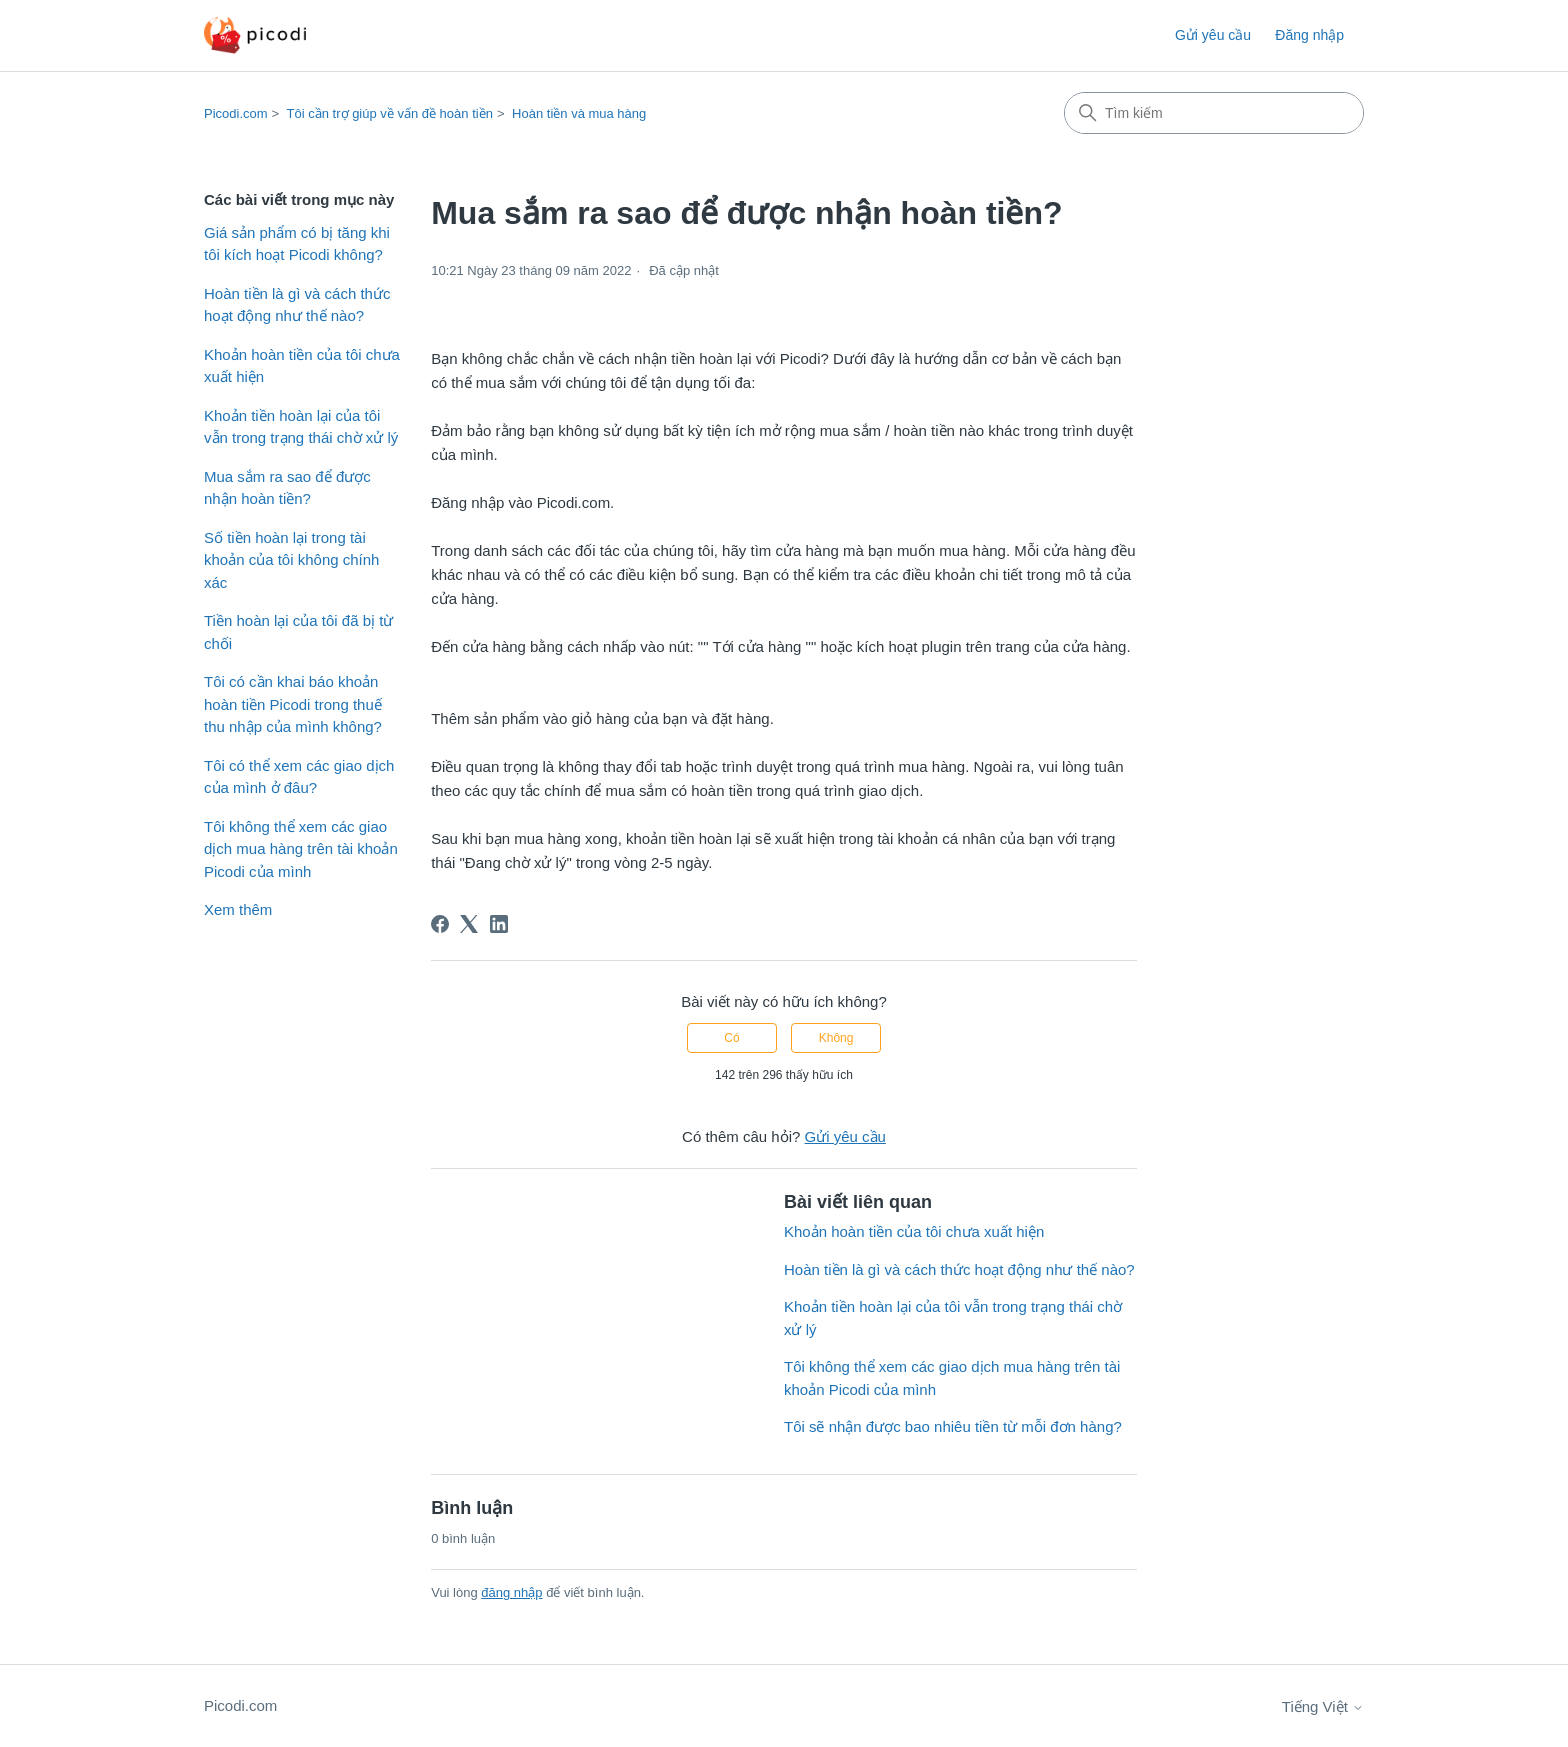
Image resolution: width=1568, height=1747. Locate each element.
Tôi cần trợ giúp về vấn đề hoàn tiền (390, 113)
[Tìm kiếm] (1214, 113)
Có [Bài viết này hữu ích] (731, 1038)
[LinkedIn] (499, 924)
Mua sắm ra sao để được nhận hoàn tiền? (287, 488)
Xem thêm (238, 909)
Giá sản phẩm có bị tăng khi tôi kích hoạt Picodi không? (297, 244)
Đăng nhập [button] (1309, 35)
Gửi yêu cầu (1213, 35)
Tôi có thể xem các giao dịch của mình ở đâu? (299, 777)
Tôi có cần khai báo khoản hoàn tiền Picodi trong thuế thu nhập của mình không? (293, 704)
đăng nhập (511, 1592)
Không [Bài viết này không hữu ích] (836, 1038)
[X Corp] (469, 924)
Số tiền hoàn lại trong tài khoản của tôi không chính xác (291, 560)
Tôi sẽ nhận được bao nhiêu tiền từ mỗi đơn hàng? (953, 1426)
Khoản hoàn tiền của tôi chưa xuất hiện (302, 366)
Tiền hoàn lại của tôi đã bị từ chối (298, 632)
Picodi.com (236, 113)
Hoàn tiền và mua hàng (579, 113)
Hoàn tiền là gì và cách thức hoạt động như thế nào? (297, 305)
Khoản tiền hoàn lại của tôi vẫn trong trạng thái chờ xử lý (301, 427)
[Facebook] (440, 924)
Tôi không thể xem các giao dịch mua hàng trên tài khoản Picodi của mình (301, 849)
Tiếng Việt (1323, 1706)
